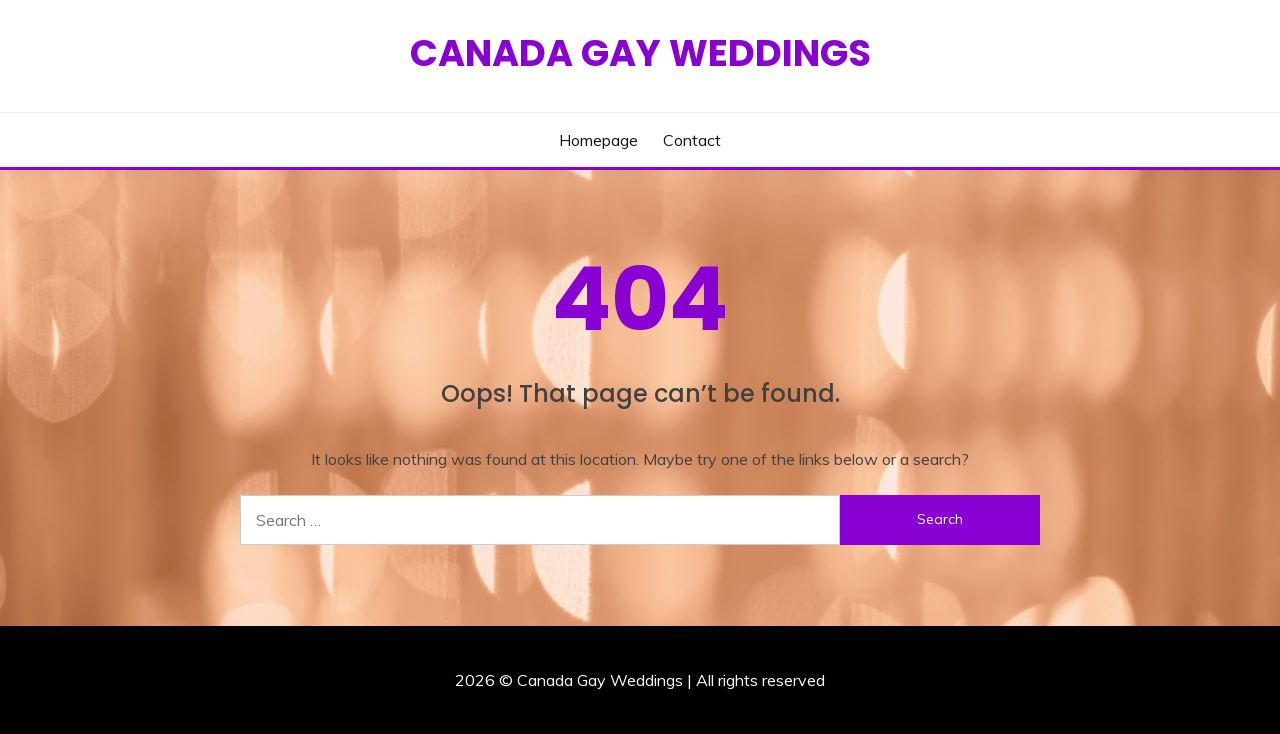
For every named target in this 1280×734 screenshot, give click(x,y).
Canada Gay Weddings (640, 53)
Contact (692, 140)
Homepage (598, 140)
